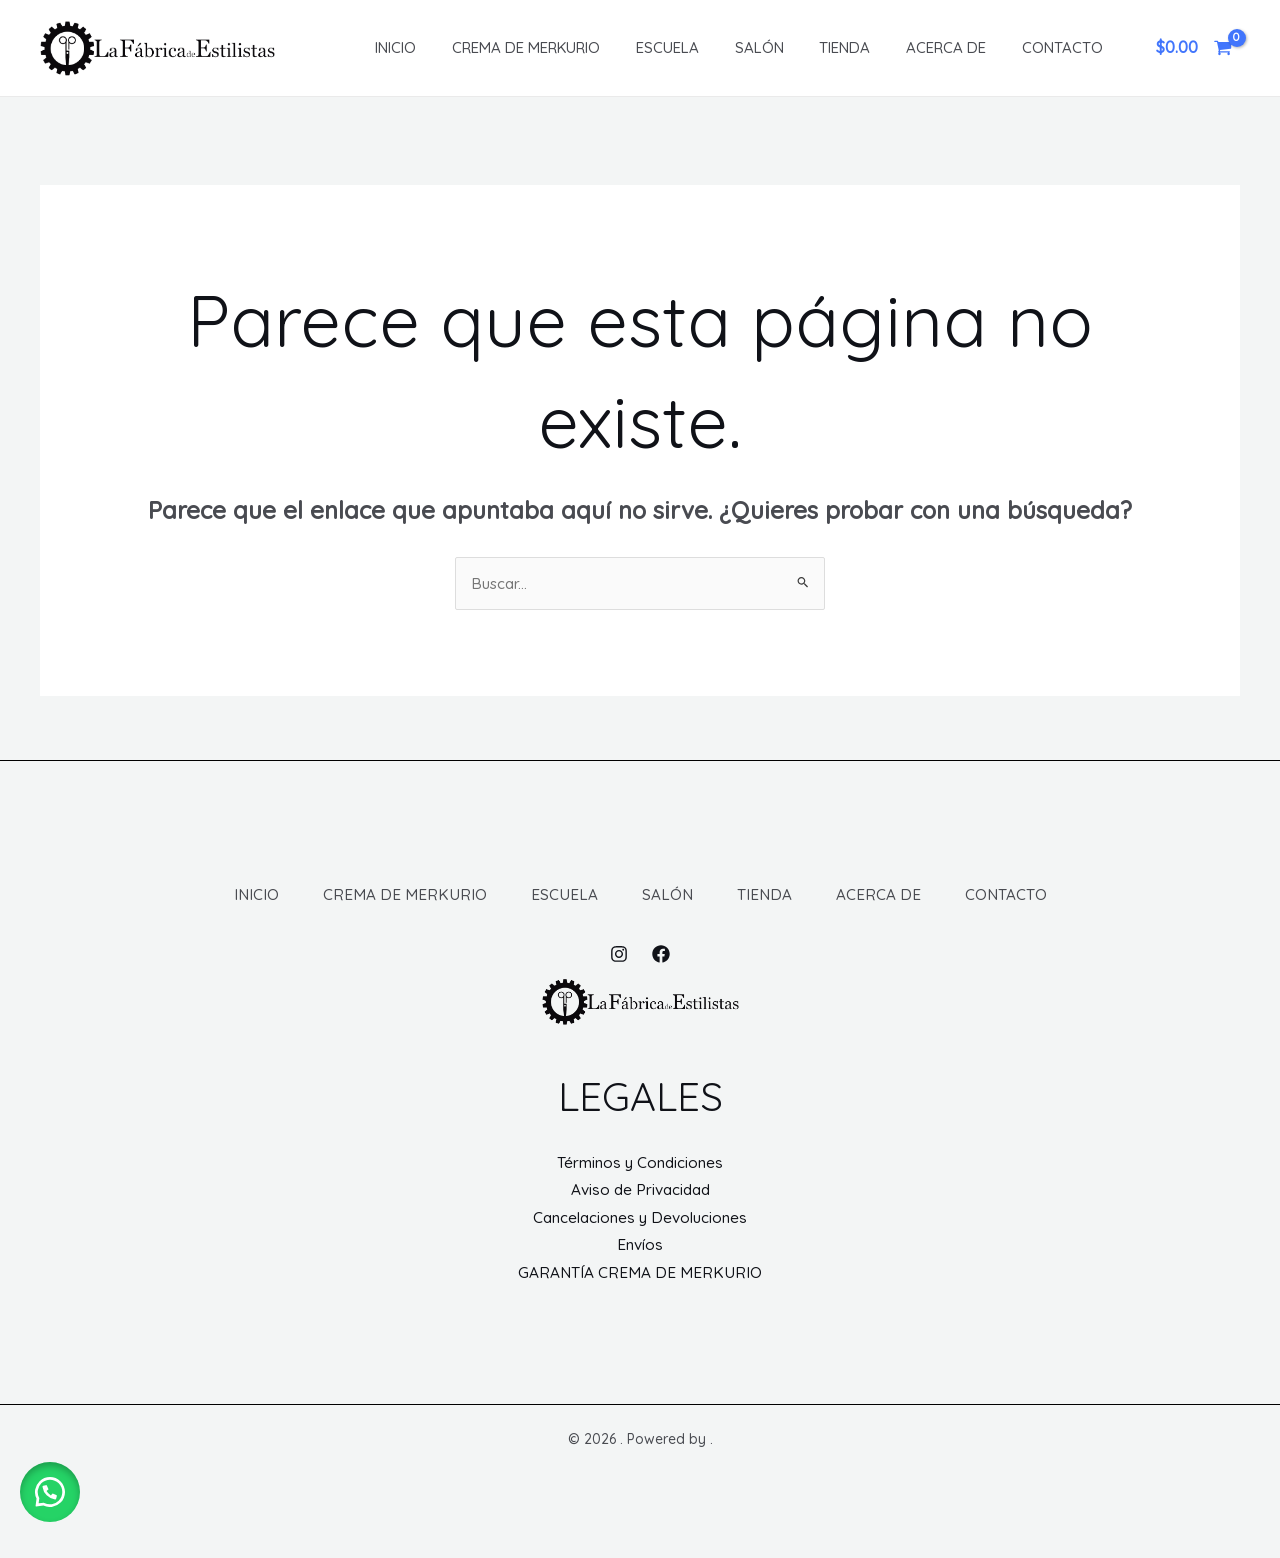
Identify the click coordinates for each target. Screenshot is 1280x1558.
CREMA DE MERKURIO (549, 47)
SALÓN (770, 47)
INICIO (424, 47)
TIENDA (850, 47)
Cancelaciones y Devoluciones (640, 1247)
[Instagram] (619, 981)
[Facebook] (661, 981)
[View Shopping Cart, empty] (1193, 48)
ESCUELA (684, 47)
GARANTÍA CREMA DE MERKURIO (640, 1304)
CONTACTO (1056, 47)
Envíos (640, 1275)
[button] (50, 1488)
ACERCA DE (946, 47)
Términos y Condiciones (640, 1189)
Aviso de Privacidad (640, 1218)
